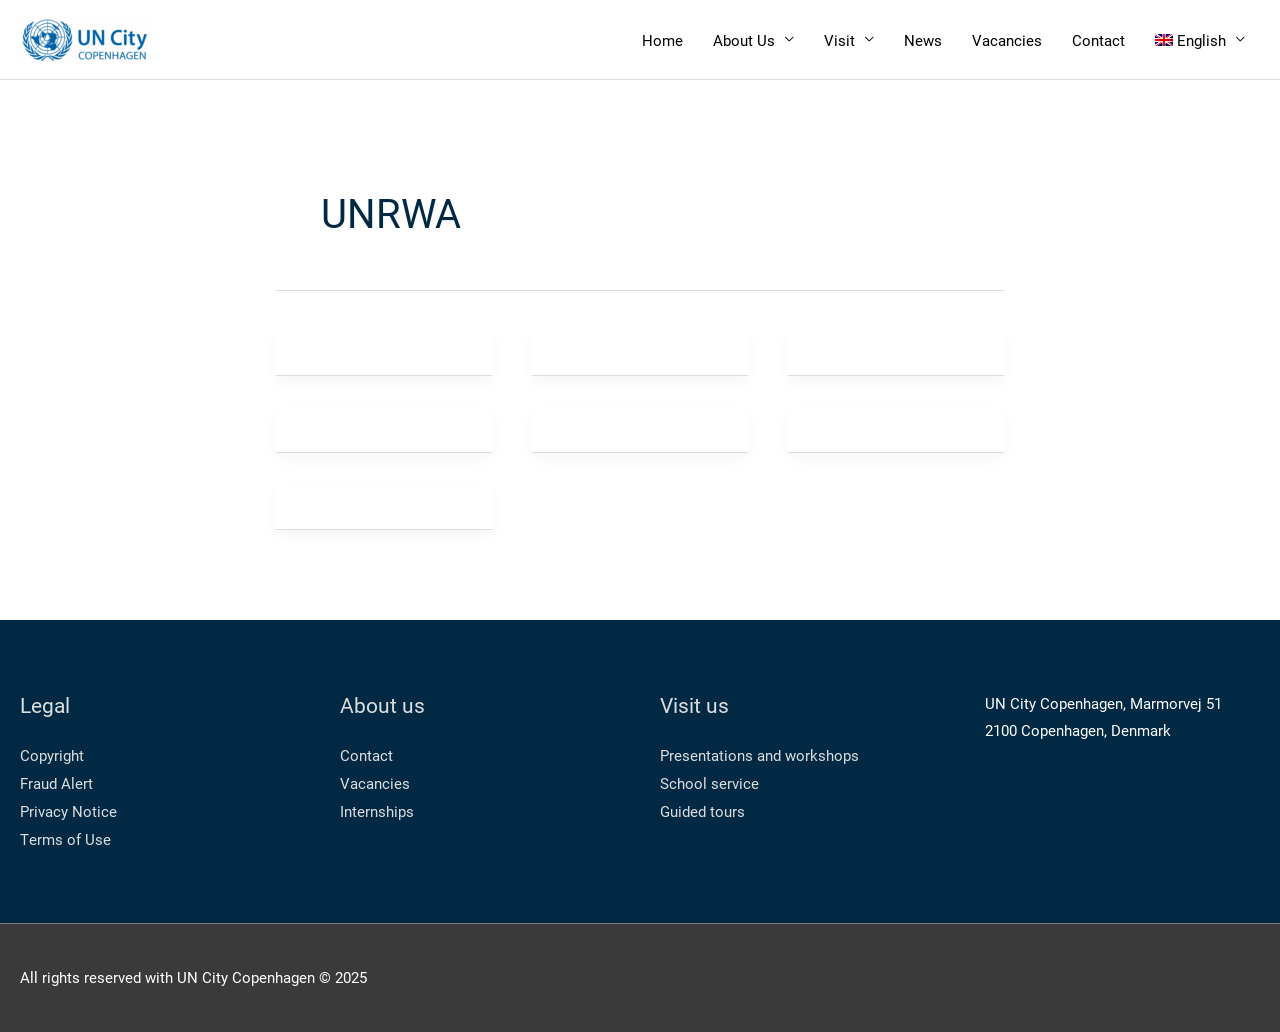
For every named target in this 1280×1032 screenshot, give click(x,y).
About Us (744, 40)
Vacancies (1007, 40)
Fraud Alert (56, 783)
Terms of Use (65, 839)
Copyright (52, 755)
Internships (377, 811)
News (923, 40)
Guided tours (702, 811)
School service (709, 783)
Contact (1098, 40)
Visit (839, 40)
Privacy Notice (68, 811)
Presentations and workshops (759, 755)
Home (662, 40)
